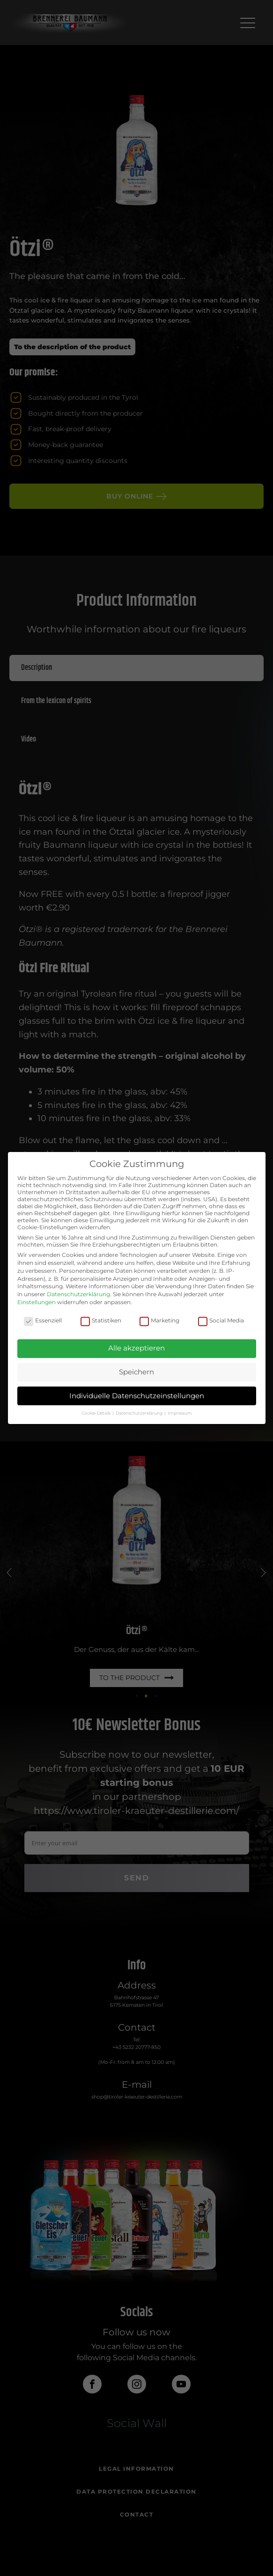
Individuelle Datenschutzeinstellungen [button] (136, 1395)
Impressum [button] (180, 1413)
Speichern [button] (136, 1371)
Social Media (221, 1320)
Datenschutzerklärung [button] (139, 1413)
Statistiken (101, 1320)
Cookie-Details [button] (96, 1413)
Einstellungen (36, 1302)
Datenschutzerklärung (78, 1294)
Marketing (159, 1320)
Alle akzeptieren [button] (136, 1347)
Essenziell (43, 1320)
